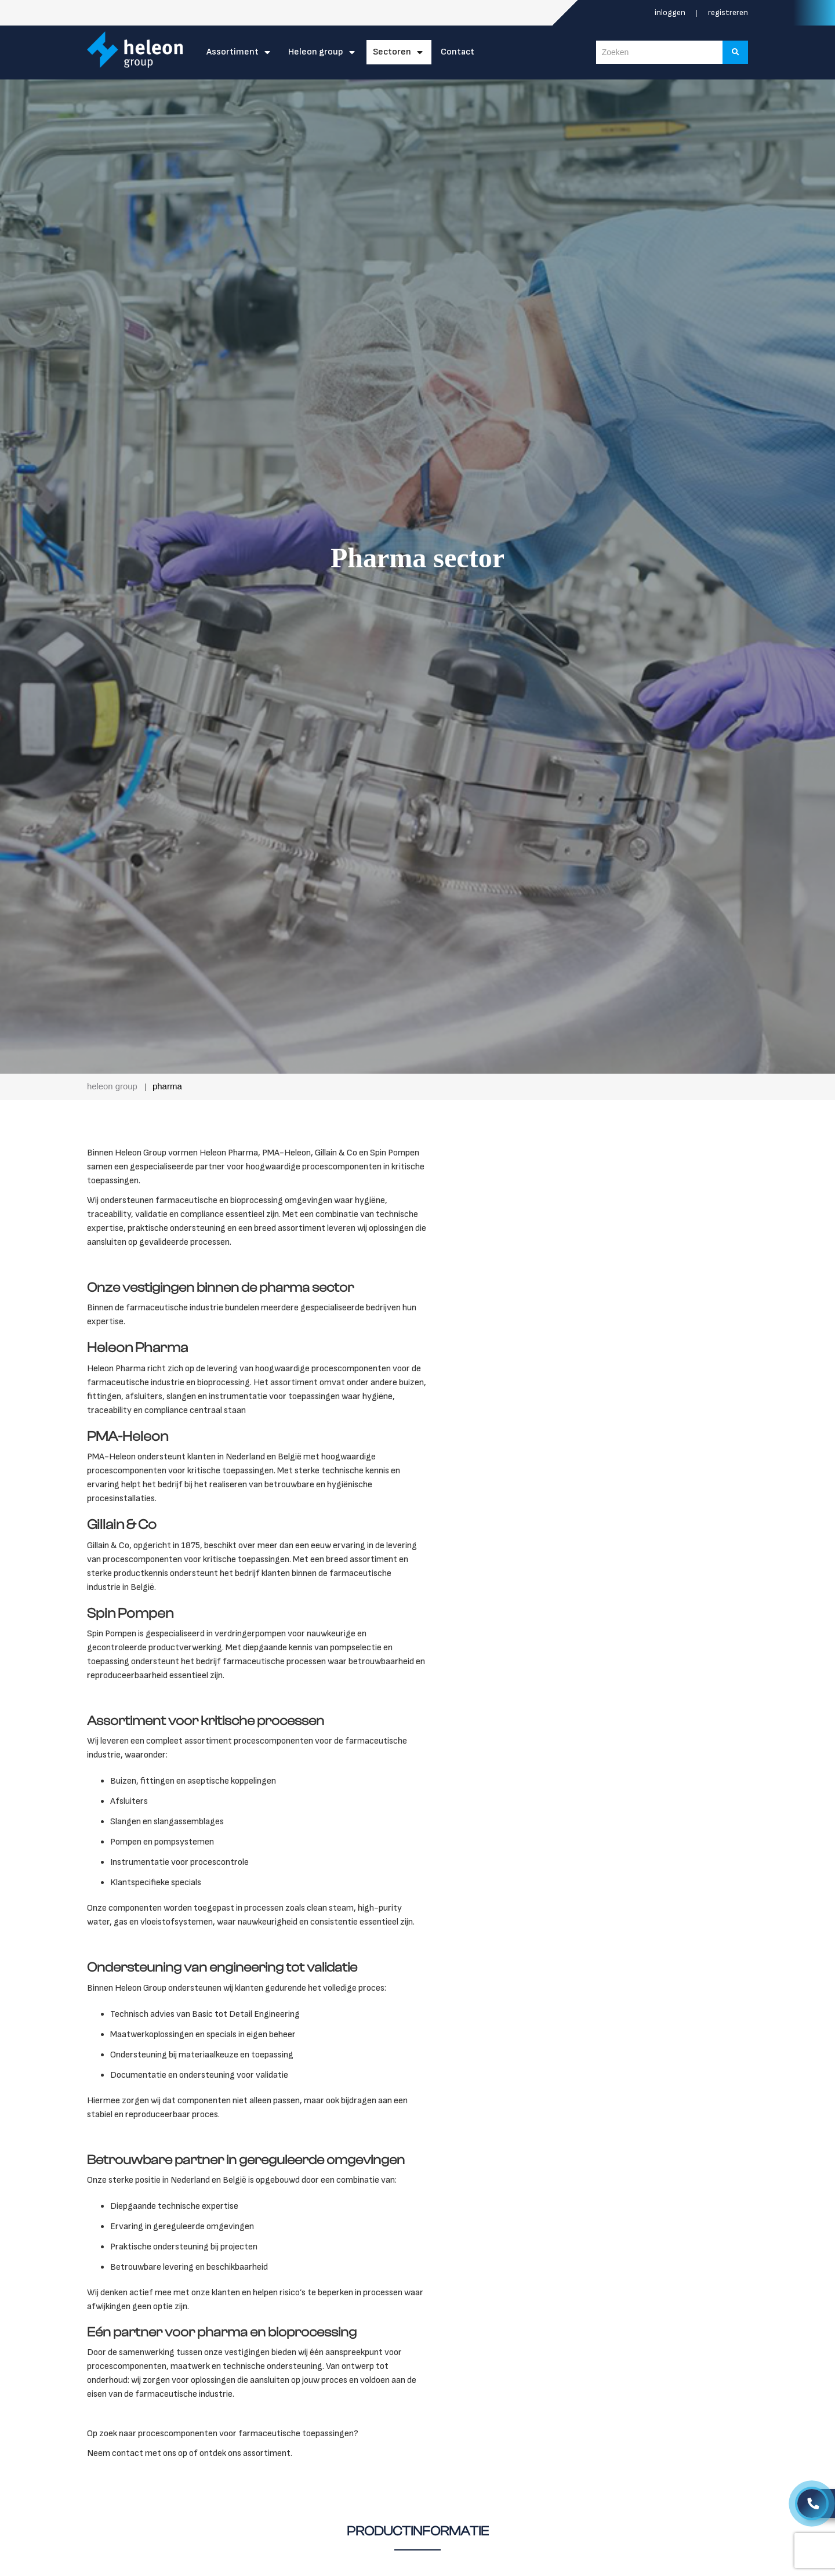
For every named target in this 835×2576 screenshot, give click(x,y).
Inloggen (671, 12)
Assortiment (232, 51)
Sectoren (392, 51)
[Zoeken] (736, 52)
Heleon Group (315, 51)
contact (127, 2453)
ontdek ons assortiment (245, 2453)
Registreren (728, 12)
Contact (457, 51)
